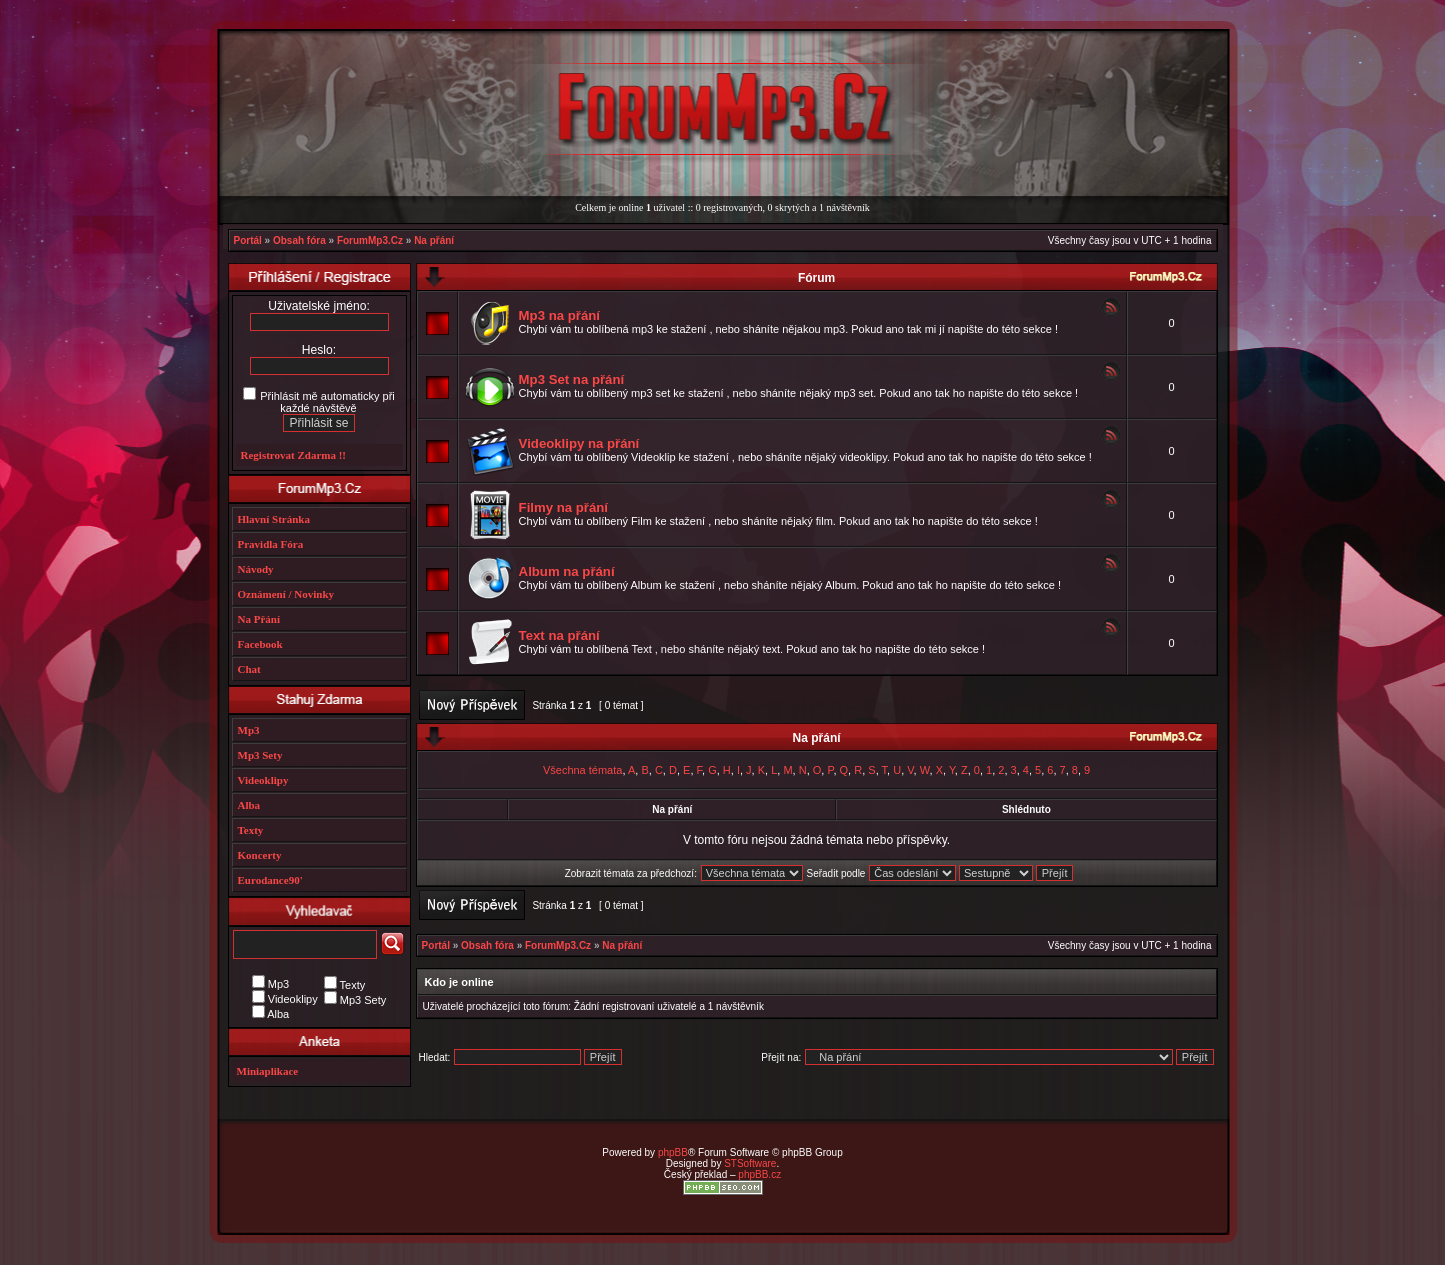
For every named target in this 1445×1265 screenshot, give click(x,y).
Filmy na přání (563, 507)
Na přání (434, 240)
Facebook (260, 644)
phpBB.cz (759, 1174)
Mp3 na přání (559, 315)
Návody (256, 569)
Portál (248, 240)
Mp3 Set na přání (572, 379)
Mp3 (249, 730)
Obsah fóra (299, 240)
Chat (249, 669)
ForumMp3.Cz (370, 240)
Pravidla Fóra (271, 544)
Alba (249, 805)
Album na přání (567, 571)
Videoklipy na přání (579, 443)
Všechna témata (583, 770)
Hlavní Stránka (274, 519)
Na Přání (259, 619)
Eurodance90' (270, 880)
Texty (251, 830)
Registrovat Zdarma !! (294, 455)
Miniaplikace (268, 1071)
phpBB (673, 1152)
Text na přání (559, 635)
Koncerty (260, 855)
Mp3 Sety (260, 755)
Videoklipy (263, 780)
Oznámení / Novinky (286, 594)
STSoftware (750, 1163)
